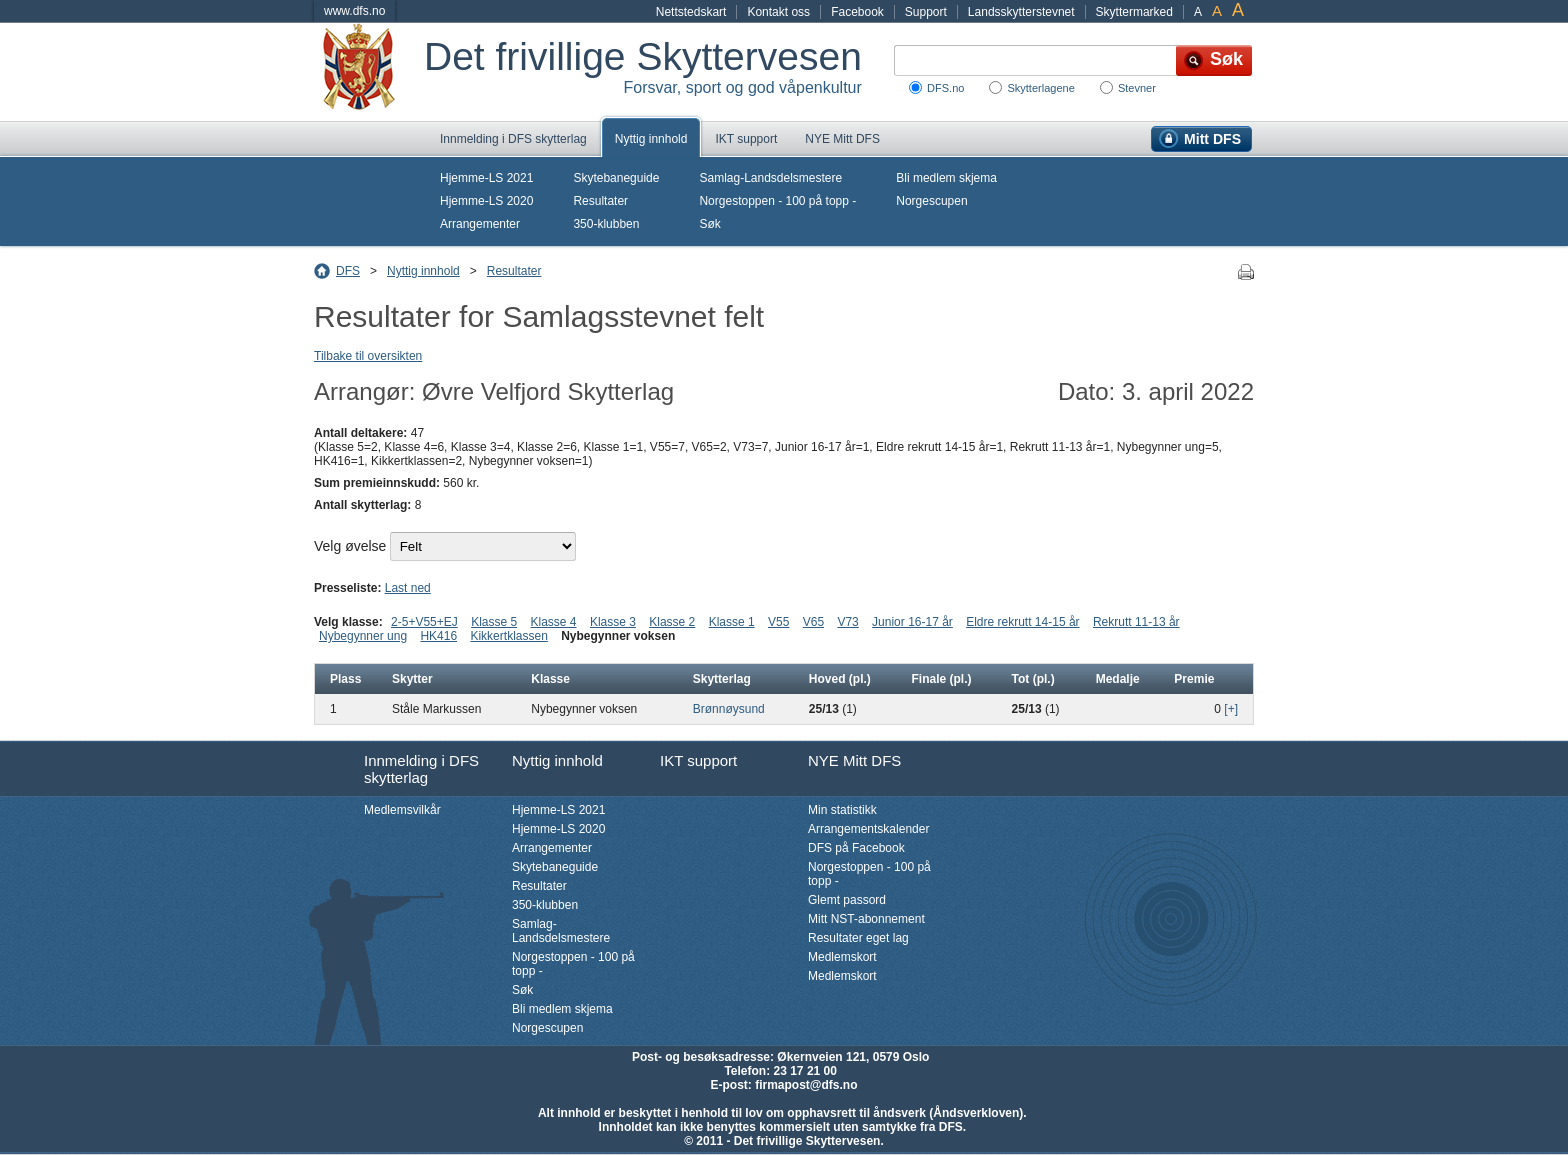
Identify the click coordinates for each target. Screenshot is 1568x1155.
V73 (847, 622)
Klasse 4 (554, 622)
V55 (778, 622)
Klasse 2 (672, 622)
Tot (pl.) (1033, 679)
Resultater (600, 201)
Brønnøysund (729, 709)
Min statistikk (842, 810)
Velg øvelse (350, 546)
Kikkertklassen (508, 636)
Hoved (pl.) (840, 679)
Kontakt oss (778, 12)
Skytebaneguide (616, 178)
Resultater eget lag (858, 938)
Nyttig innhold (651, 139)
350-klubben (606, 224)
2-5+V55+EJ (424, 622)
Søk (709, 224)
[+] (1231, 709)
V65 (813, 622)
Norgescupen (931, 201)
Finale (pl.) (942, 679)
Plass (345, 679)
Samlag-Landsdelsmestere (770, 178)
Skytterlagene (1040, 88)
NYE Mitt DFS (842, 139)
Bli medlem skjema (946, 178)
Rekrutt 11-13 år (1136, 622)
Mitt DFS (1212, 139)
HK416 (438, 636)
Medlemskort (842, 957)
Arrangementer (480, 224)
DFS (348, 271)
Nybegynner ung (363, 636)
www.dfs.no (354, 11)
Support (926, 12)
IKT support (746, 139)
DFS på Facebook (856, 848)
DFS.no (945, 88)
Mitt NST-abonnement (866, 919)
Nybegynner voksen (618, 636)
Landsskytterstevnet (1021, 12)
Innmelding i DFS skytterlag (513, 139)
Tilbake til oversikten (368, 356)
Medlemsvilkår (402, 810)
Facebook (857, 12)
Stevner (1137, 88)
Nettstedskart (691, 12)
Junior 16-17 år (912, 622)
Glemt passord (847, 900)
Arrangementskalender (868, 829)
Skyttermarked (1134, 12)
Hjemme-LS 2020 (486, 201)
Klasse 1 (732, 622)
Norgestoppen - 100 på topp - (777, 201)
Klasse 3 (613, 622)
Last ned (408, 588)
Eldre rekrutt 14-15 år (1022, 622)
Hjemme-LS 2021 (486, 178)
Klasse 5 (494, 622)
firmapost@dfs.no (806, 1085)
